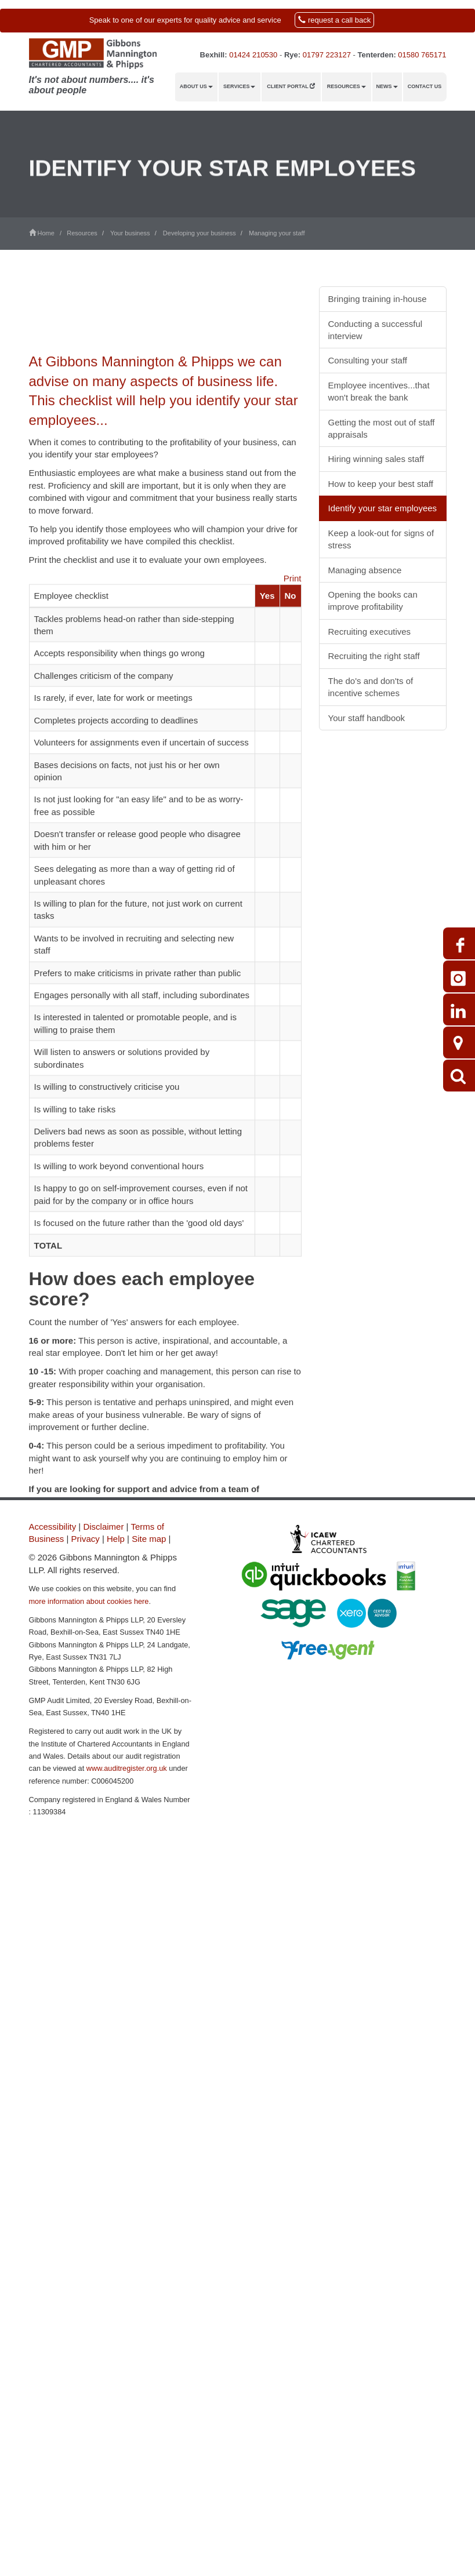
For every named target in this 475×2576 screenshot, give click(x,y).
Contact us (424, 86)
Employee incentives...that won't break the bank (379, 391)
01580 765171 (422, 54)
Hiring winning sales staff (376, 459)
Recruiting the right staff (374, 656)
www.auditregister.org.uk (126, 1768)
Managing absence (365, 570)
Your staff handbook (366, 718)
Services (239, 86)
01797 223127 (327, 54)
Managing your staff (276, 233)
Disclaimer (103, 1526)
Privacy (85, 1539)
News (387, 86)
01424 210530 (253, 54)
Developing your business (199, 233)
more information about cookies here (89, 1601)
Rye (291, 54)
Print (293, 654)
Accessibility (53, 1526)
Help (116, 1539)
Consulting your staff (367, 360)
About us (196, 86)
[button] (237, 20)
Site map (149, 1539)
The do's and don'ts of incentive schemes (371, 687)
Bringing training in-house (377, 299)
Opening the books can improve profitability (373, 601)
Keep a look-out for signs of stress (381, 539)
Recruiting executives (369, 631)
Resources (346, 86)
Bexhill (212, 54)
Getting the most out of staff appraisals (381, 428)
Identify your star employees (382, 508)
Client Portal (291, 86)
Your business (130, 233)
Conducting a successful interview (375, 330)
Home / (48, 233)
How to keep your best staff (381, 484)
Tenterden (375, 54)
